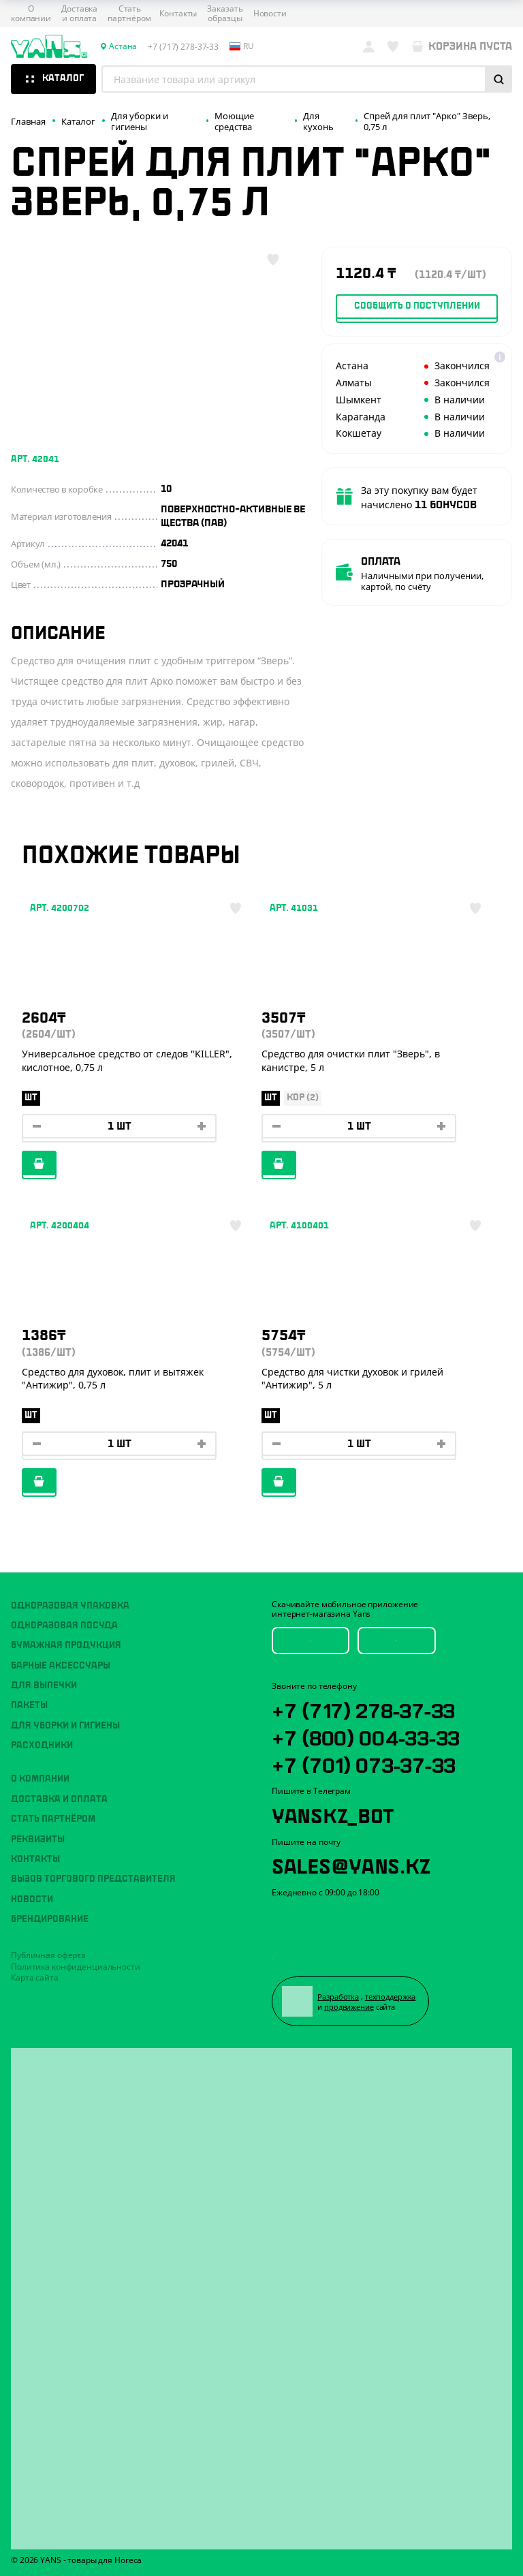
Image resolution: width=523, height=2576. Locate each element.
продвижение (349, 2007)
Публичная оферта (48, 1955)
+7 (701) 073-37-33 (364, 1763)
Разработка (339, 1996)
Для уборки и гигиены (65, 1725)
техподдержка (390, 1996)
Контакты (178, 13)
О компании (31, 14)
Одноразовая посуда (64, 1625)
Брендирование (50, 1919)
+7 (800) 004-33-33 (366, 1736)
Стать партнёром (129, 14)
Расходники (42, 1745)
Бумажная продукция (66, 1645)
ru (241, 46)
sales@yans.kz (351, 1864)
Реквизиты (38, 1839)
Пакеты (29, 1705)
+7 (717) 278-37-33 (364, 1708)
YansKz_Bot (333, 1814)
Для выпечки (44, 1685)
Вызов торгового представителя (93, 1879)
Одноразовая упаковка (70, 1605)
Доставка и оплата (79, 14)
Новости (270, 13)
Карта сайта (35, 1977)
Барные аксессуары (60, 1665)
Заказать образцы (224, 14)
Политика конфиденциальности (75, 1966)
